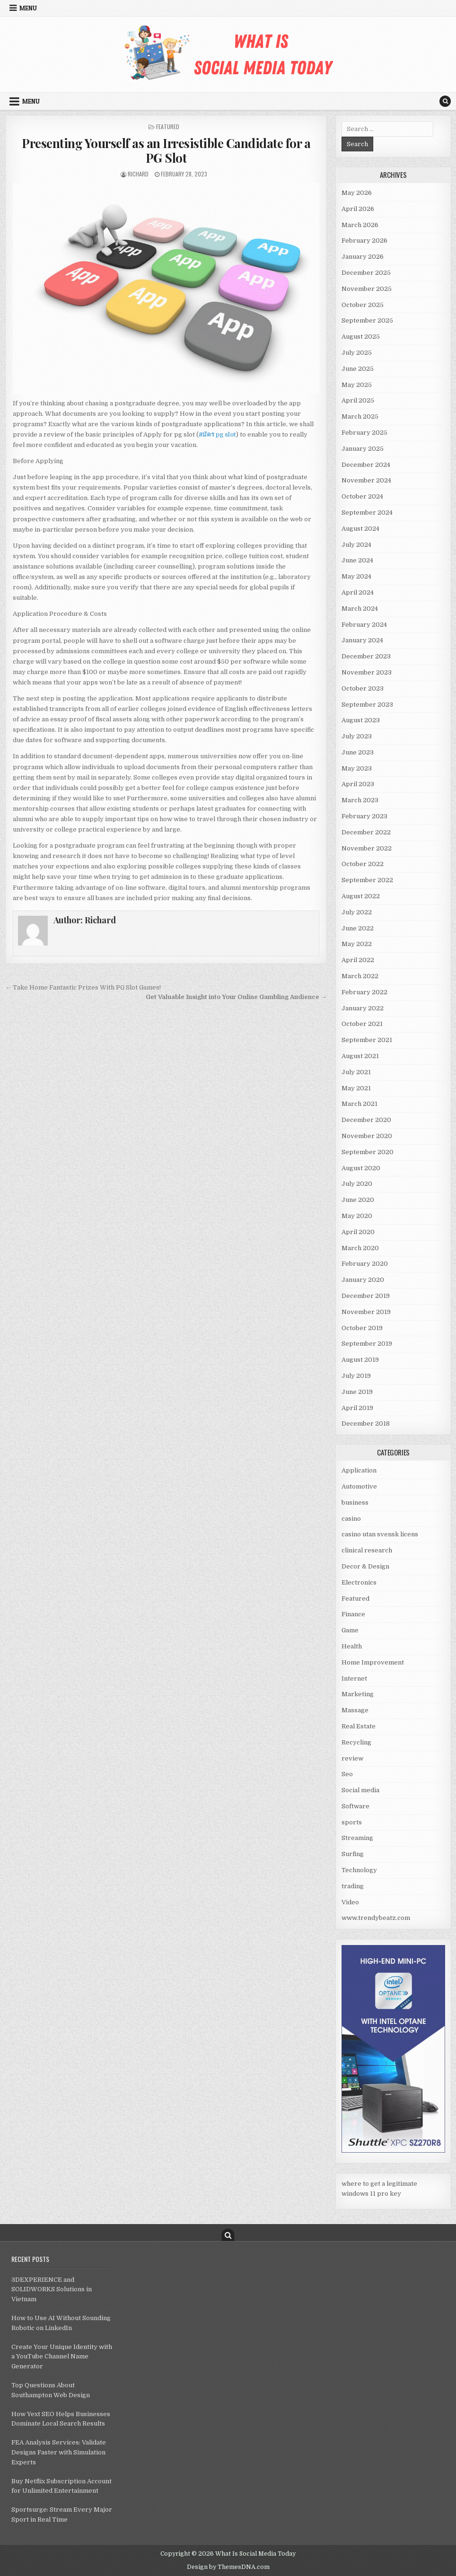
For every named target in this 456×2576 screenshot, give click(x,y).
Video (350, 1902)
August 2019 (360, 1359)
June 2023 (358, 752)
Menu (28, 8)
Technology (359, 1870)
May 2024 (356, 576)
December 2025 (366, 272)
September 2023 (367, 704)
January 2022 (363, 1008)
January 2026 (363, 256)
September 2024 (367, 512)
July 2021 (356, 1072)
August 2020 (361, 1168)
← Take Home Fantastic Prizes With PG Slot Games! (83, 987)
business (355, 1502)
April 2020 (358, 1231)
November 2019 (366, 1311)
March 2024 (360, 608)
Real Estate (359, 1726)
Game (350, 1630)
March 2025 (360, 416)
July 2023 (357, 736)
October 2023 (363, 688)
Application (359, 1470)
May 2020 (357, 1215)
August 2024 (360, 528)
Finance (353, 1614)
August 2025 (361, 336)
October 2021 (362, 1023)
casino (351, 1518)
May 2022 (357, 943)
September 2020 (368, 1152)
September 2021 (367, 1039)
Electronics (359, 1582)
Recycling (356, 1742)
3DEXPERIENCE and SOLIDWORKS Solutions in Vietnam (51, 2289)
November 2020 (367, 1135)
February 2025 (364, 432)
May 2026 (357, 192)
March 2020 (360, 1248)
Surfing (353, 1854)
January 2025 (363, 448)
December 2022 (366, 832)
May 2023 (357, 768)
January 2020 (363, 1279)
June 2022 (358, 928)
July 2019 (356, 1375)
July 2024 (356, 544)
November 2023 (367, 672)
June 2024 (357, 560)
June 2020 (358, 1199)
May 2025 (357, 384)
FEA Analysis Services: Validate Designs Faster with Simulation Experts (58, 2452)
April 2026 (358, 208)
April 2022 (358, 960)
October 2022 (363, 863)
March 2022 (360, 976)
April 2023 (358, 784)
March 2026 (360, 224)
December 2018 (366, 1423)
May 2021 (356, 1088)
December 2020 (366, 1119)
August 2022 (361, 896)
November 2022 (367, 848)
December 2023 (366, 656)
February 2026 (364, 240)
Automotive (359, 1486)
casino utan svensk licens (380, 1534)
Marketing (358, 1694)
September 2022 (367, 880)
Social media (360, 1790)
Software (355, 1806)
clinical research (367, 1550)
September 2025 (367, 320)
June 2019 (357, 1391)
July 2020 (357, 1183)
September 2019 (367, 1343)
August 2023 (361, 720)
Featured (167, 127)
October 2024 (362, 496)
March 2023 (360, 800)
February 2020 (365, 1263)
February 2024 (364, 624)
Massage (355, 1710)
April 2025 (358, 400)
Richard (138, 174)
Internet (354, 1678)
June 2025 (358, 368)
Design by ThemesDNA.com (228, 2567)
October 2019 (362, 1328)
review (352, 1758)
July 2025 (357, 352)
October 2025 (363, 304)
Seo (347, 1774)
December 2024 (366, 464)
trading (353, 1886)
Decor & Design (365, 1566)
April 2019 (357, 1407)
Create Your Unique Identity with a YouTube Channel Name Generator (61, 2356)
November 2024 (366, 480)
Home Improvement (373, 1662)
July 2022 (357, 912)
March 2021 (359, 1103)
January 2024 (362, 640)
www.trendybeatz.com (376, 1917)
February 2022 (364, 992)
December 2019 (366, 1295)
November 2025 (367, 288)
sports (352, 1822)
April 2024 (358, 592)
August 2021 (360, 1056)
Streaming (357, 1837)
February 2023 (364, 816)
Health (352, 1646)
